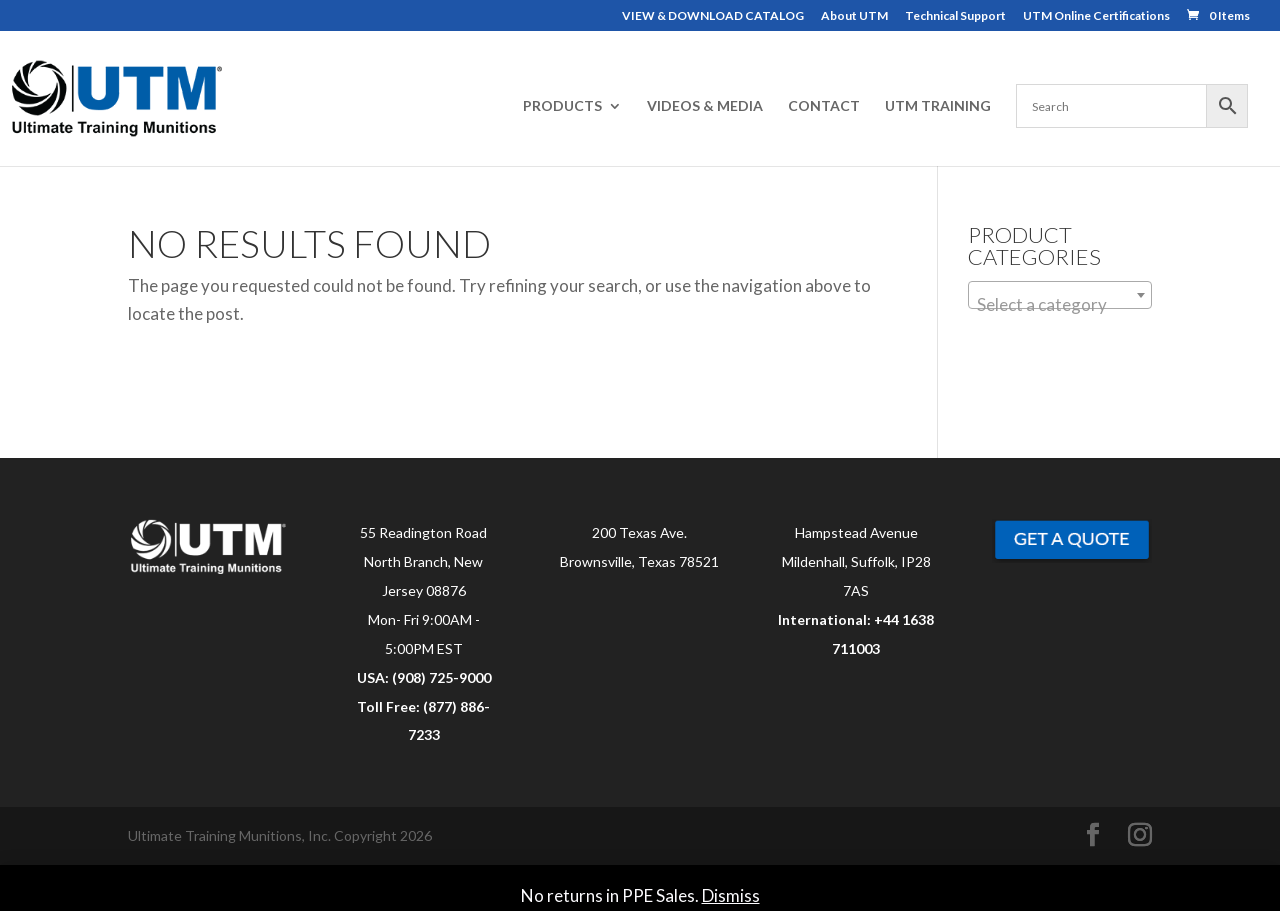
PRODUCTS (562, 106)
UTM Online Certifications (1096, 16)
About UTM (854, 16)
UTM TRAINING (938, 106)
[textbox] (1060, 304)
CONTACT (824, 106)
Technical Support (955, 16)
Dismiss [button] (731, 895)
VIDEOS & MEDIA (705, 106)
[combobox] (1060, 295)
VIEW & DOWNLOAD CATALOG (713, 16)
